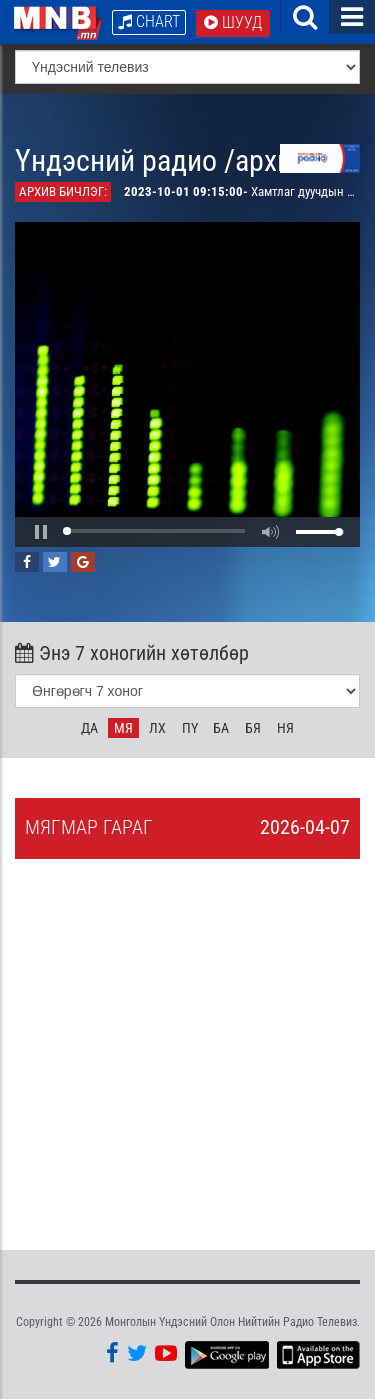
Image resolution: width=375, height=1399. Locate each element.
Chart (149, 21)
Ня (285, 728)
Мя (123, 728)
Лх (157, 728)
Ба (221, 728)
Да (89, 728)
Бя (253, 728)
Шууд (233, 22)
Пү (190, 728)
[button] (41, 532)
